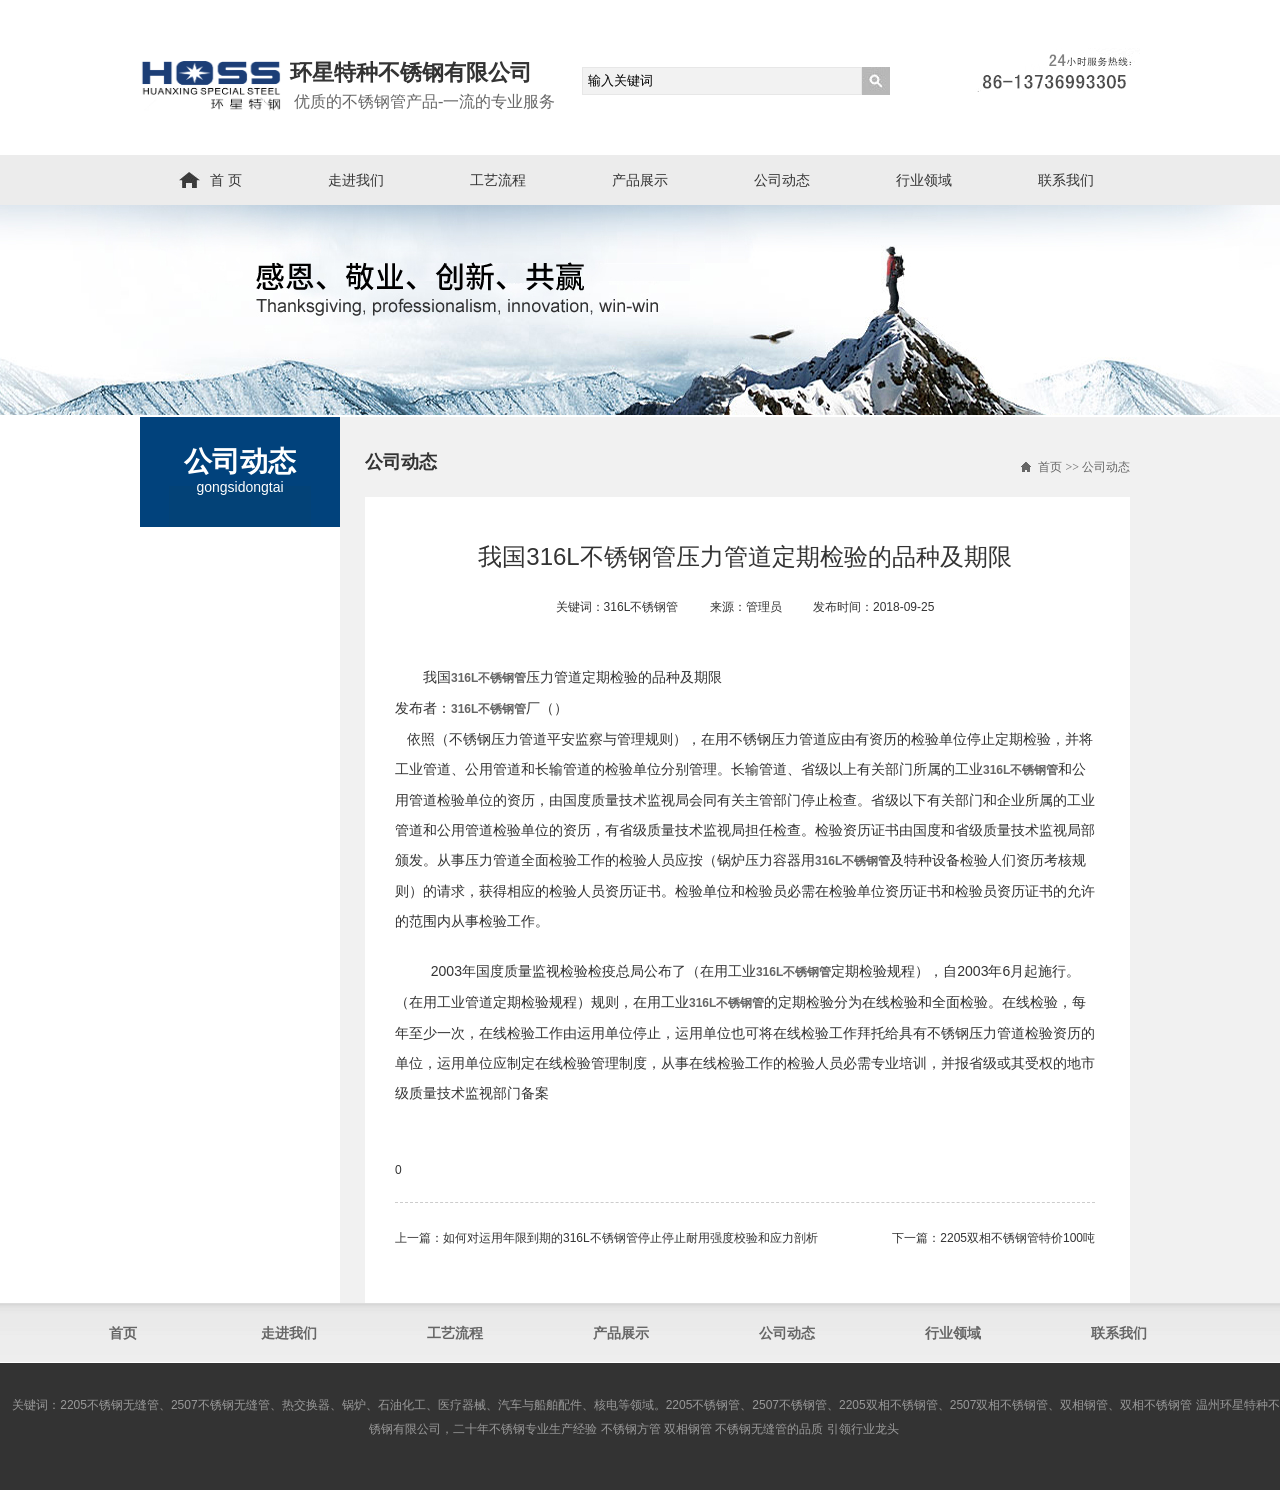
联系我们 (1066, 180)
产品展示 (640, 180)
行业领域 (924, 180)
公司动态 (782, 180)
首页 (1050, 467)
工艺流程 (498, 180)
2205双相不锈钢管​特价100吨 (1017, 1238)
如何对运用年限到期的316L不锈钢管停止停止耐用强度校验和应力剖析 (630, 1238)
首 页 (226, 180)
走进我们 (356, 180)
